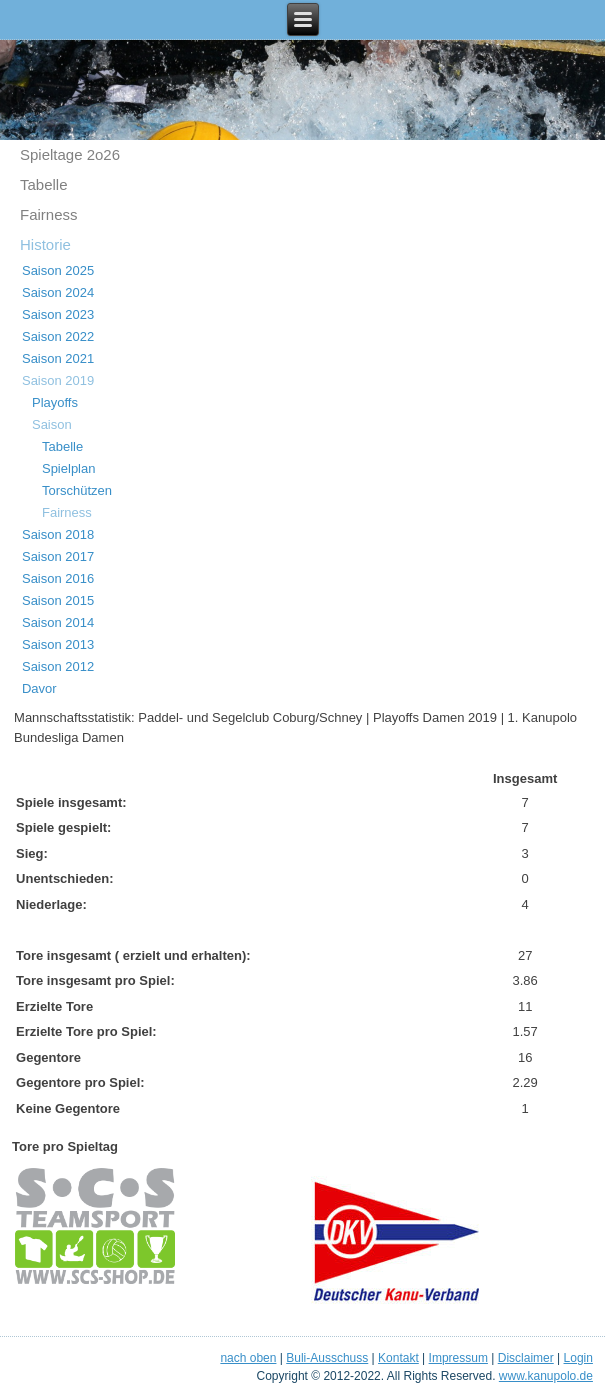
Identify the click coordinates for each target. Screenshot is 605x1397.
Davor (39, 688)
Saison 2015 (58, 600)
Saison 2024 (58, 292)
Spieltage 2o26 (70, 154)
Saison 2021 (58, 358)
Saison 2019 (58, 380)
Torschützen (77, 490)
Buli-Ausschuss (327, 1358)
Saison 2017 (58, 556)
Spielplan (69, 468)
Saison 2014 (58, 622)
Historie (45, 244)
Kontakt (398, 1358)
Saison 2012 (58, 666)
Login (578, 1358)
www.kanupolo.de (546, 1376)
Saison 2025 (58, 270)
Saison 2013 (58, 644)
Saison (52, 424)
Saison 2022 (58, 336)
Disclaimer (526, 1358)
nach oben (248, 1358)
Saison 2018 (58, 534)
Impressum (458, 1358)
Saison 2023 (58, 314)
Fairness (49, 214)
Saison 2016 (58, 578)
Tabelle (44, 184)
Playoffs (55, 402)
